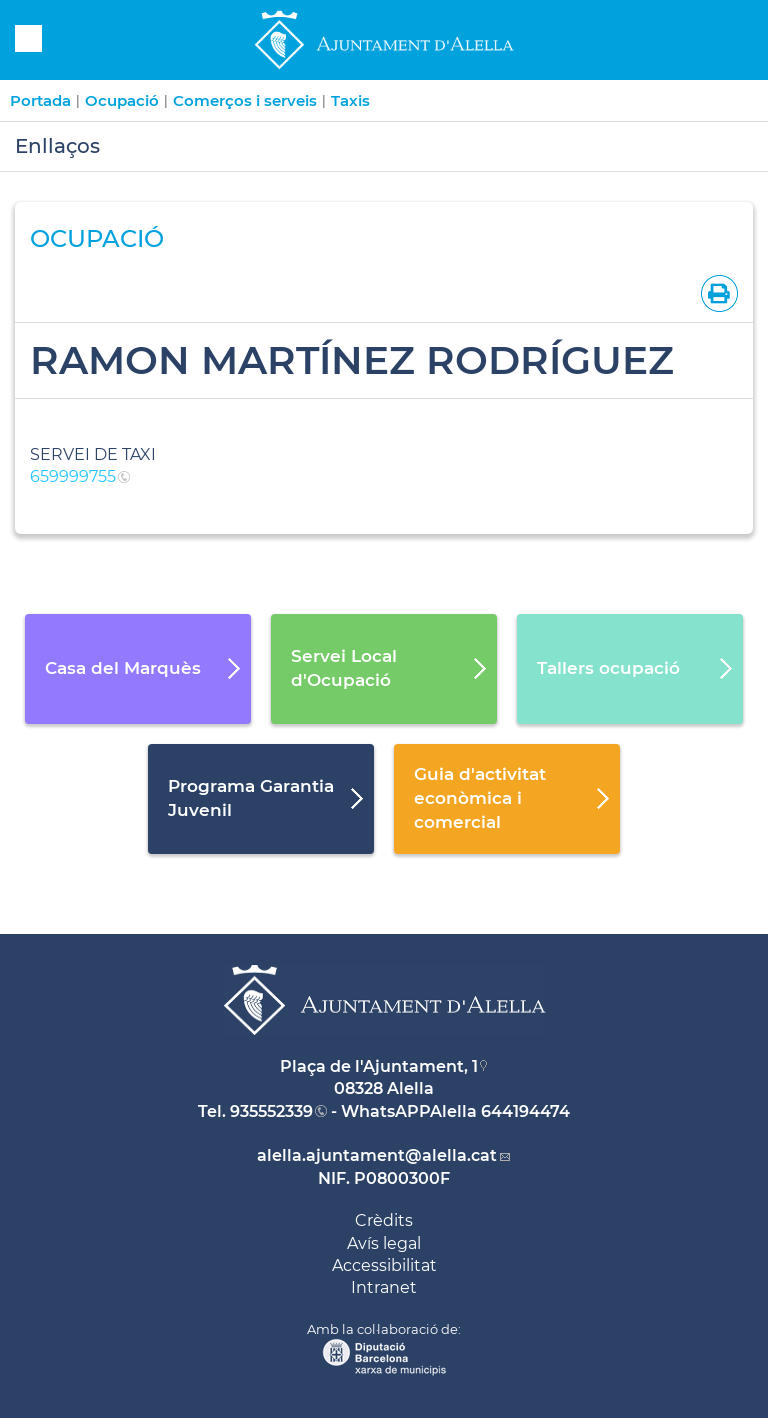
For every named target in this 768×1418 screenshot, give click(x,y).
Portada (40, 100)
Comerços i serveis (245, 100)
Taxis (350, 100)
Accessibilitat (384, 1265)
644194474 (525, 1111)
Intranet (384, 1287)
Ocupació (122, 100)
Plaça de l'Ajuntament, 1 (379, 1066)
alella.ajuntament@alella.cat (377, 1155)
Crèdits (384, 1220)
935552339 (271, 1111)
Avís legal (384, 1243)
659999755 (73, 476)
